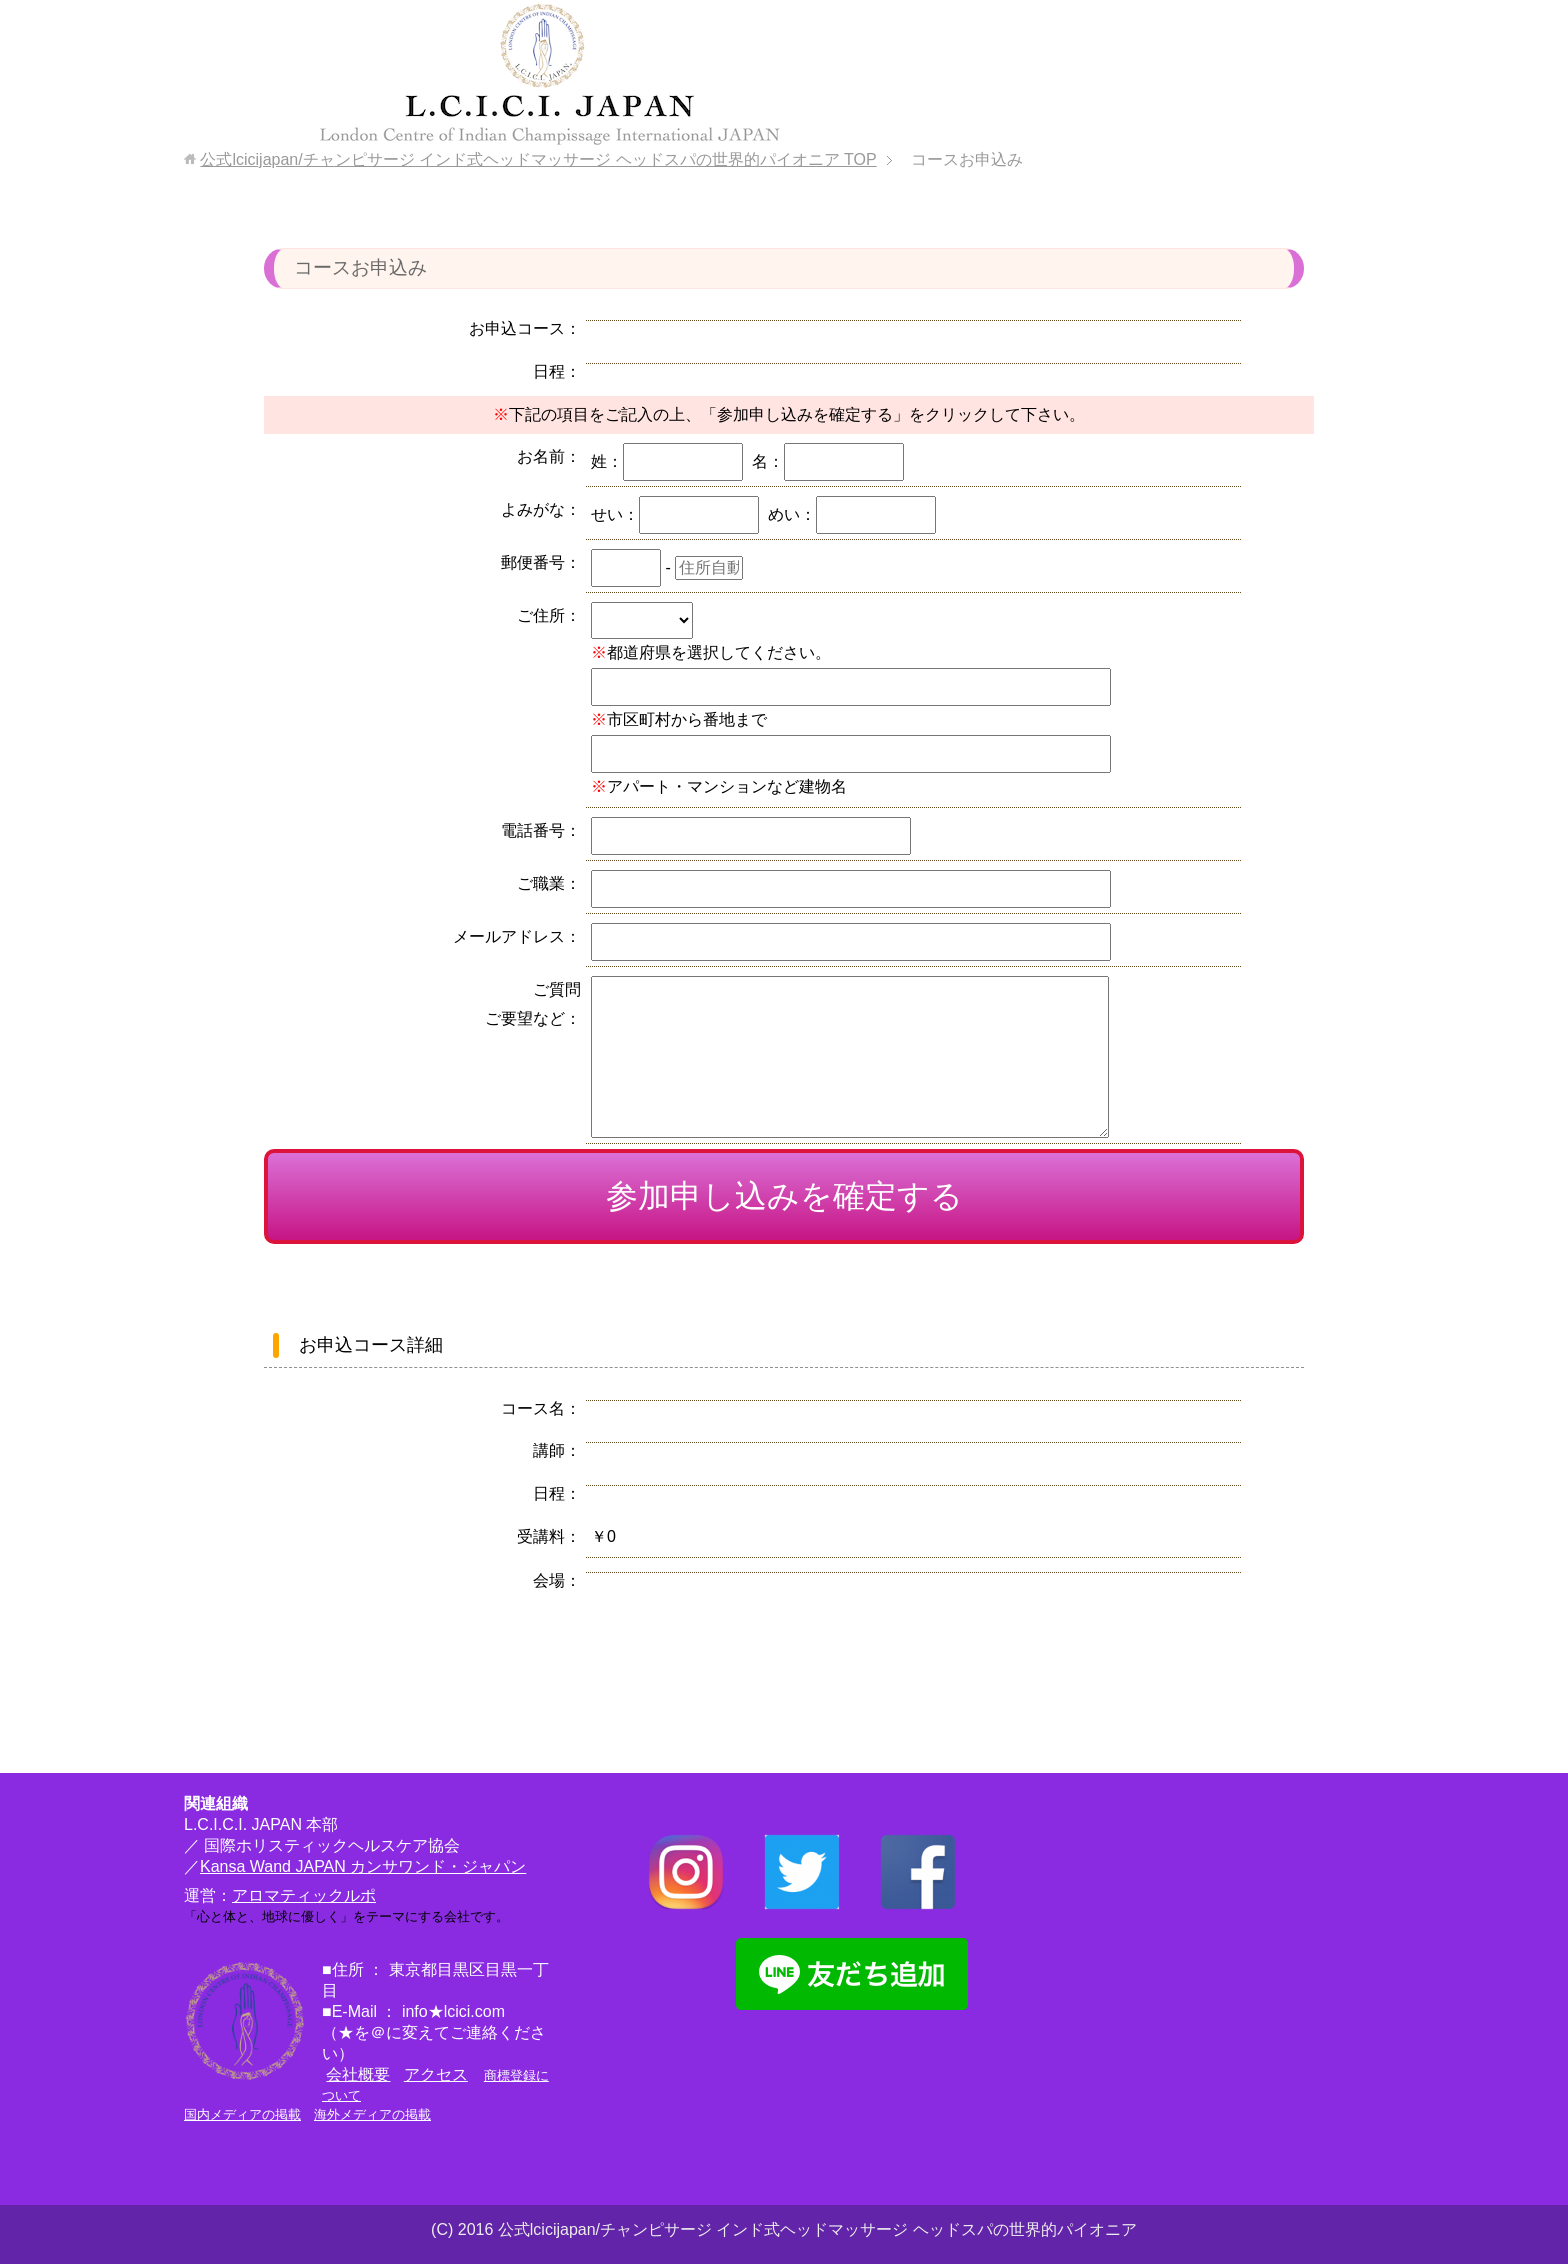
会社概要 (358, 2074)
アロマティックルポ (304, 1895)
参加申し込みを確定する (784, 1196)
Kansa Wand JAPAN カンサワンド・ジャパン (363, 1866)
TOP (538, 159)
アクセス (436, 2074)
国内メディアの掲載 (242, 2114)
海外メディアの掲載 (372, 2114)
